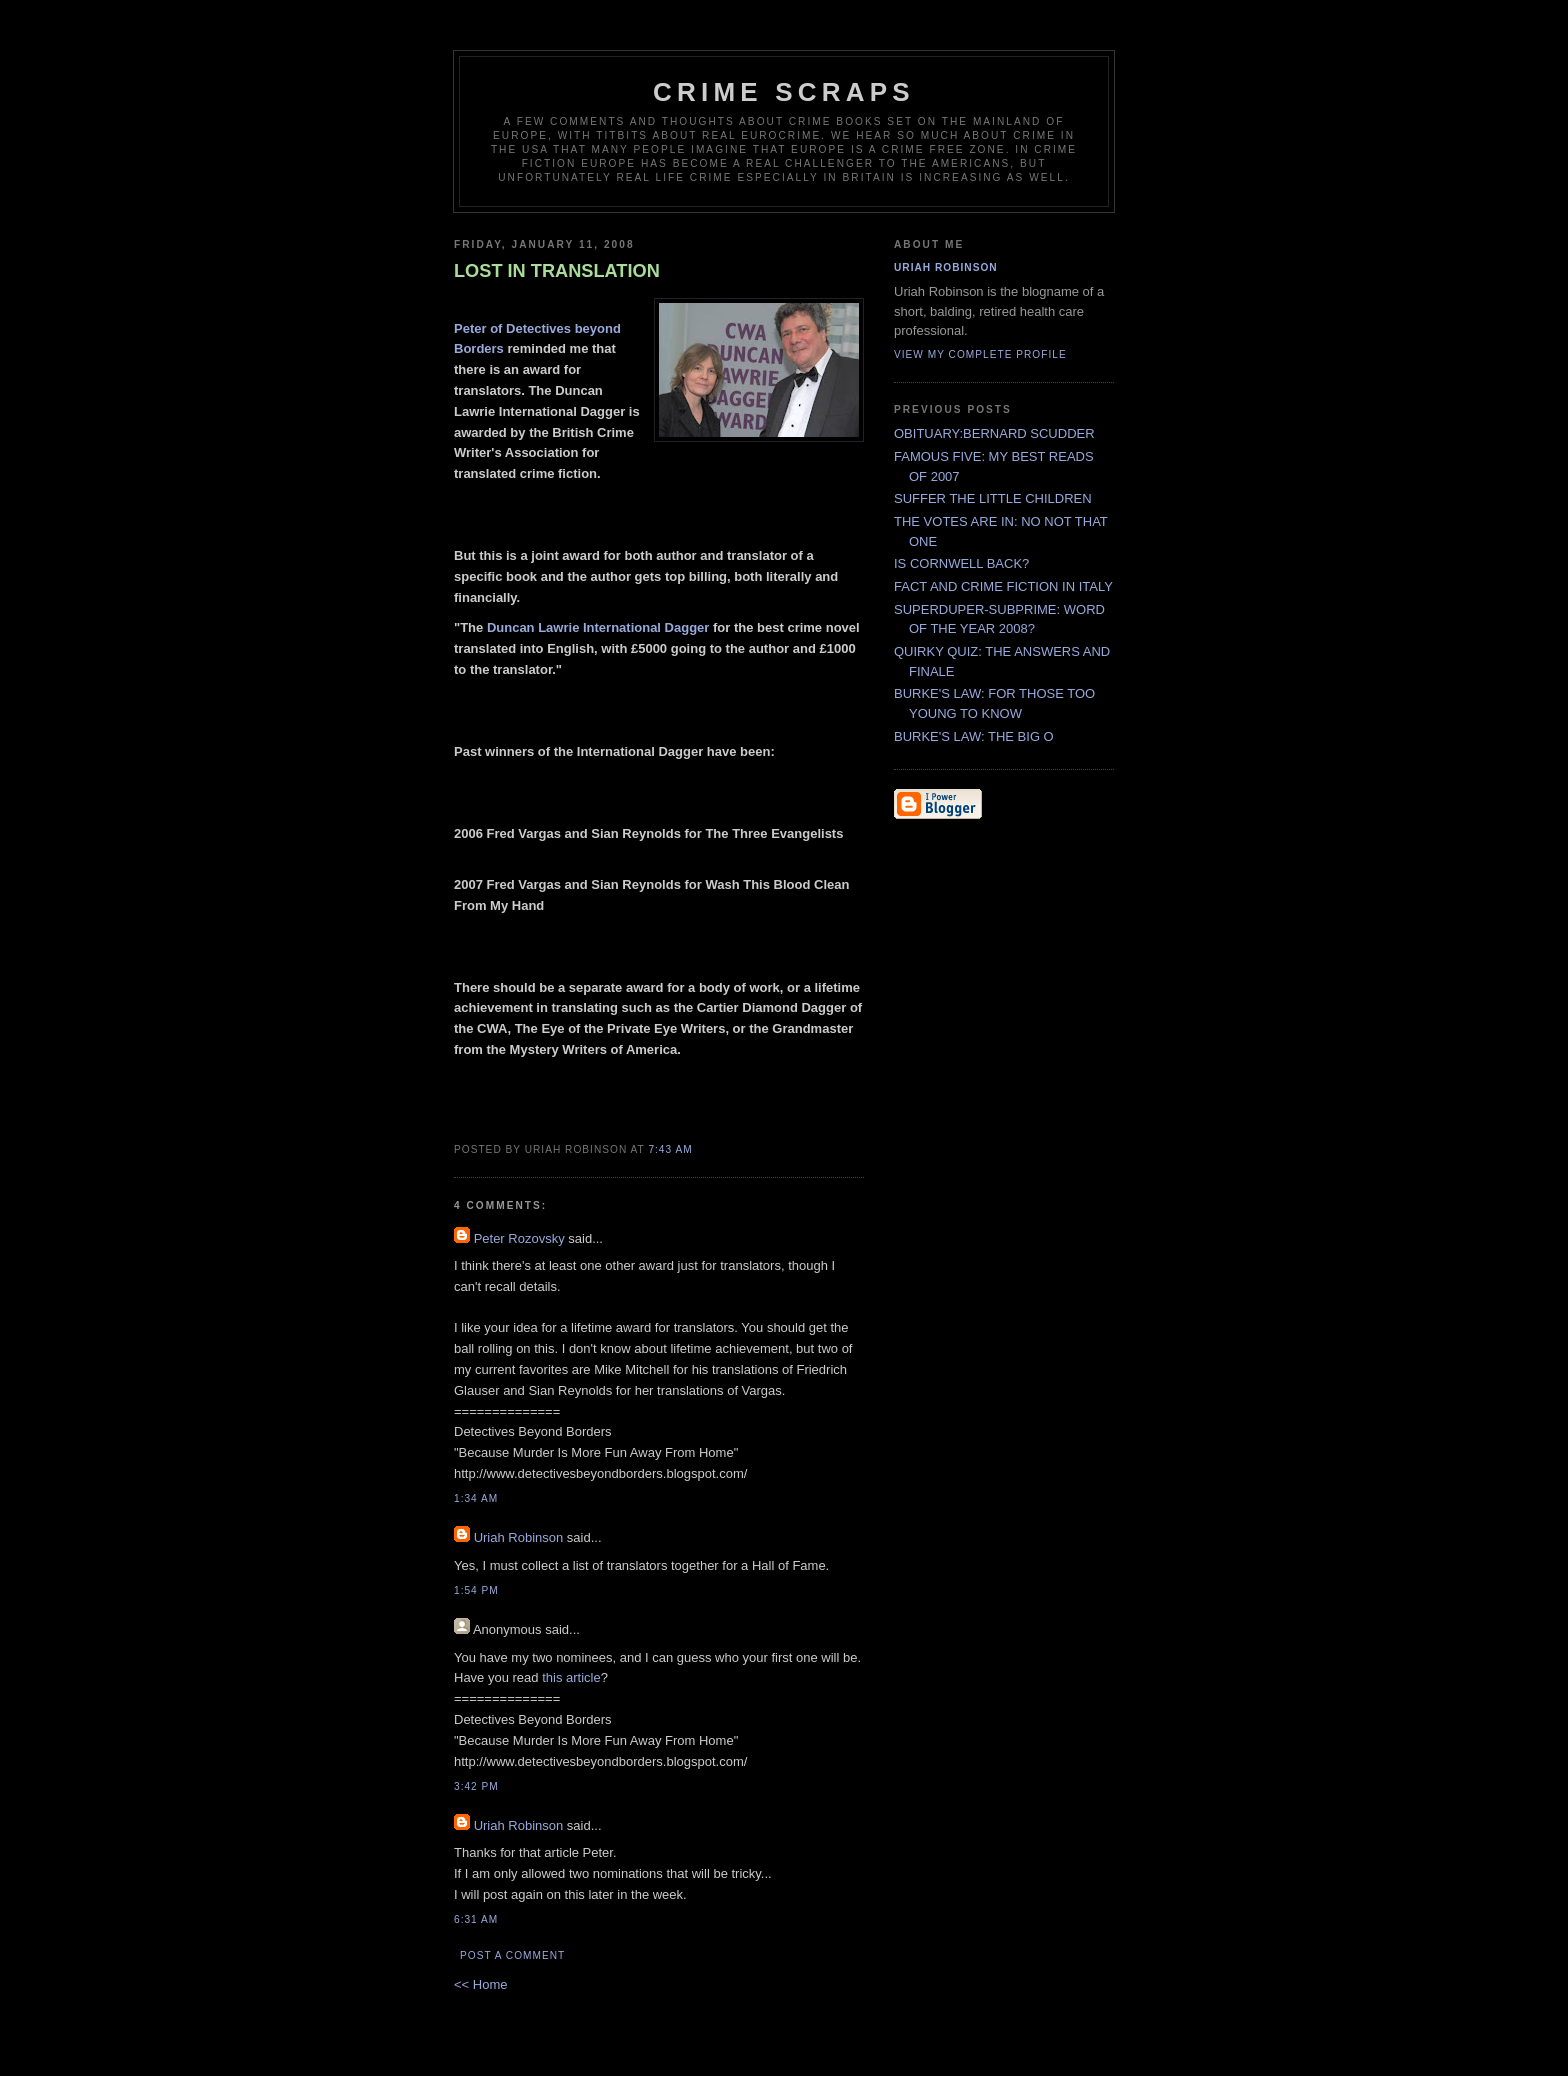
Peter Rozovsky (519, 1238)
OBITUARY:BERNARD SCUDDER (994, 433)
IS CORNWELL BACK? (961, 563)
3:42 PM (476, 1786)
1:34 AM (476, 1498)
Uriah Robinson (519, 1537)
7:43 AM (670, 1149)
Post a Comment (512, 1955)
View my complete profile (980, 354)
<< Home (480, 1984)
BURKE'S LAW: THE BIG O (974, 736)
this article (571, 1677)
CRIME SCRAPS (784, 92)
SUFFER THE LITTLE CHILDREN (993, 498)
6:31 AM (476, 1919)
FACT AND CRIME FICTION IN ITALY (1003, 586)
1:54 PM (476, 1590)
